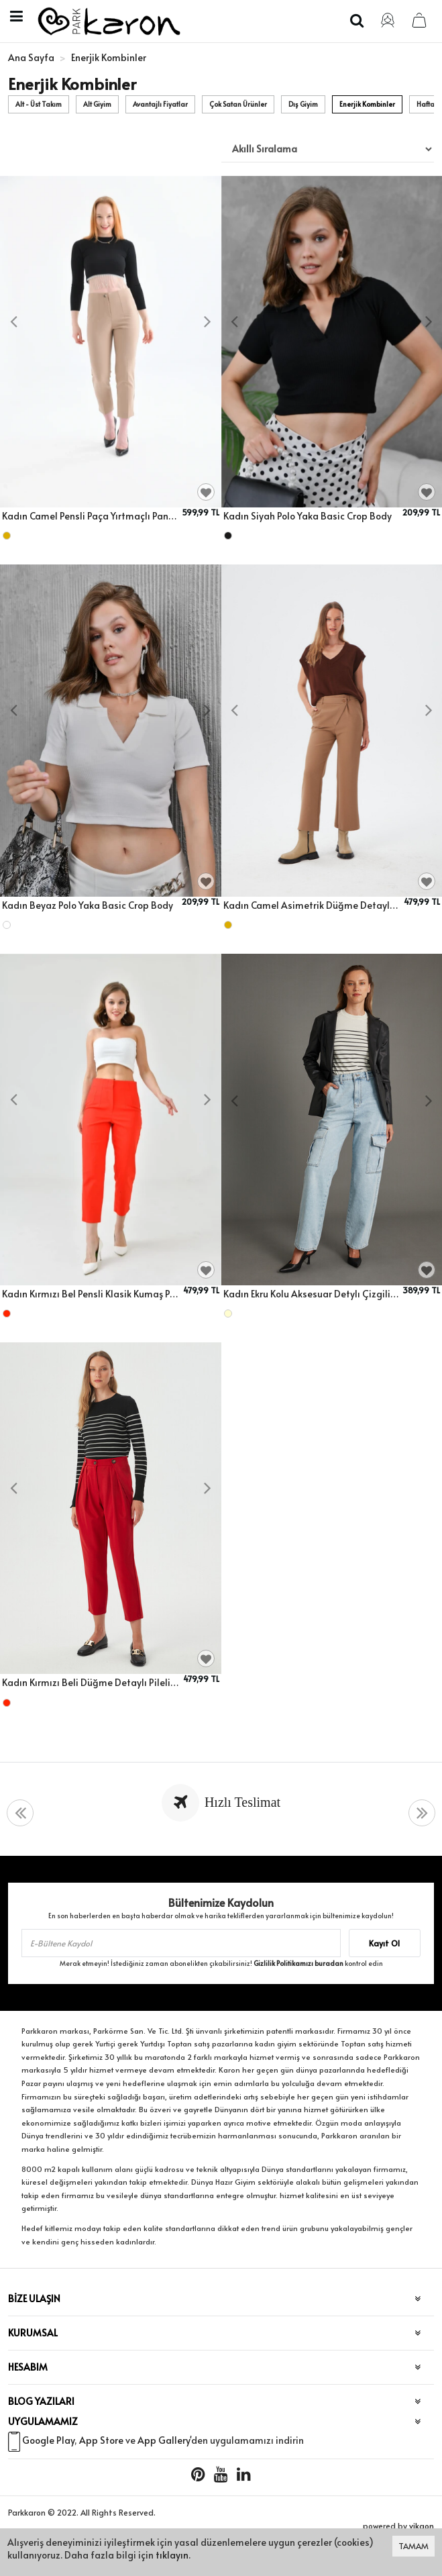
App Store (101, 2440)
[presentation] (13, 322)
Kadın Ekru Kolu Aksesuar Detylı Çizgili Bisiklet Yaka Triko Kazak (311, 1293)
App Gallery (163, 2440)
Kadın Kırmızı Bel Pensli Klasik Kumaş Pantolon (90, 1293)
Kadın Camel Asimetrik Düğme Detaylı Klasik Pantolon (311, 905)
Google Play (48, 2440)
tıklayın (172, 2554)
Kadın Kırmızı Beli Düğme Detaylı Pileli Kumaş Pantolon (90, 1682)
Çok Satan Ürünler (238, 104)
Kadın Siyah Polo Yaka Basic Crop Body (307, 515)
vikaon (421, 2525)
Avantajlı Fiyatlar (160, 104)
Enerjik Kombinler (367, 104)
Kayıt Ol (384, 1943)
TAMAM (413, 2545)
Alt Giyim (97, 104)
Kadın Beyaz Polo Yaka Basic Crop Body (87, 905)
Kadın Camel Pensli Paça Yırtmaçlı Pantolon (90, 515)
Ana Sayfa (31, 57)
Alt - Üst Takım (38, 104)
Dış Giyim (303, 104)
